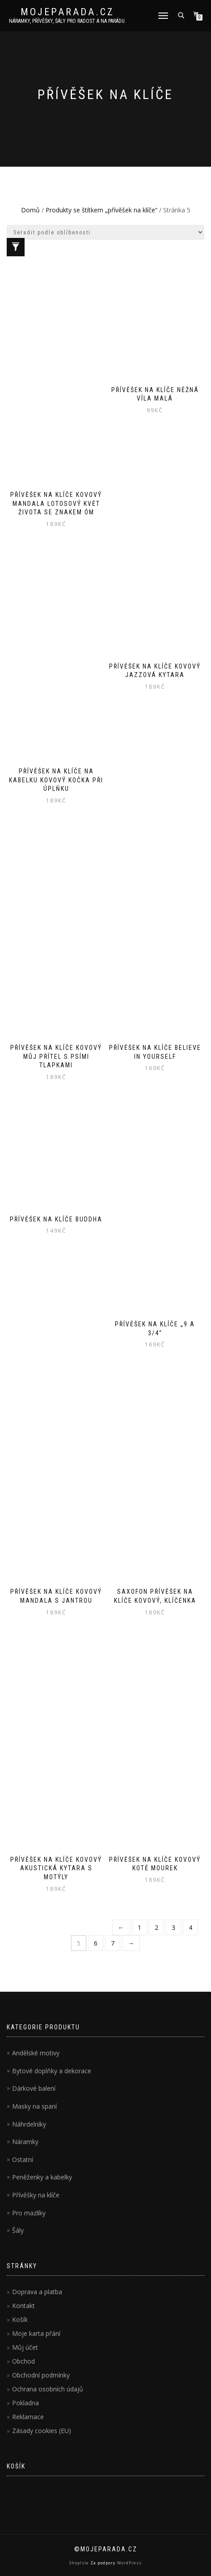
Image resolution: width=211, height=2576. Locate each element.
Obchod (23, 2361)
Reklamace (28, 2416)
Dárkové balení (33, 2088)
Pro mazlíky (29, 2213)
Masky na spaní (34, 2106)
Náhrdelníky (29, 2124)
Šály (18, 2230)
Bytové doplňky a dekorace (51, 2071)
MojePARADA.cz (67, 12)
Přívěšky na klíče (35, 2195)
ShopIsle (79, 2563)
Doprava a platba (37, 2291)
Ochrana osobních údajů (47, 2389)
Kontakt (23, 2305)
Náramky (25, 2141)
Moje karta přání (36, 2333)
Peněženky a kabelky (42, 2177)
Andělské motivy (35, 2053)
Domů (30, 210)
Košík (20, 2319)
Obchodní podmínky (41, 2375)
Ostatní (22, 2159)
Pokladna (25, 2403)
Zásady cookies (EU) (41, 2430)
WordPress (129, 2563)
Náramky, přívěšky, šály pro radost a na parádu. (67, 21)
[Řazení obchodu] (105, 232)
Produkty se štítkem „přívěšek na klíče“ (101, 210)
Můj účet (25, 2347)
